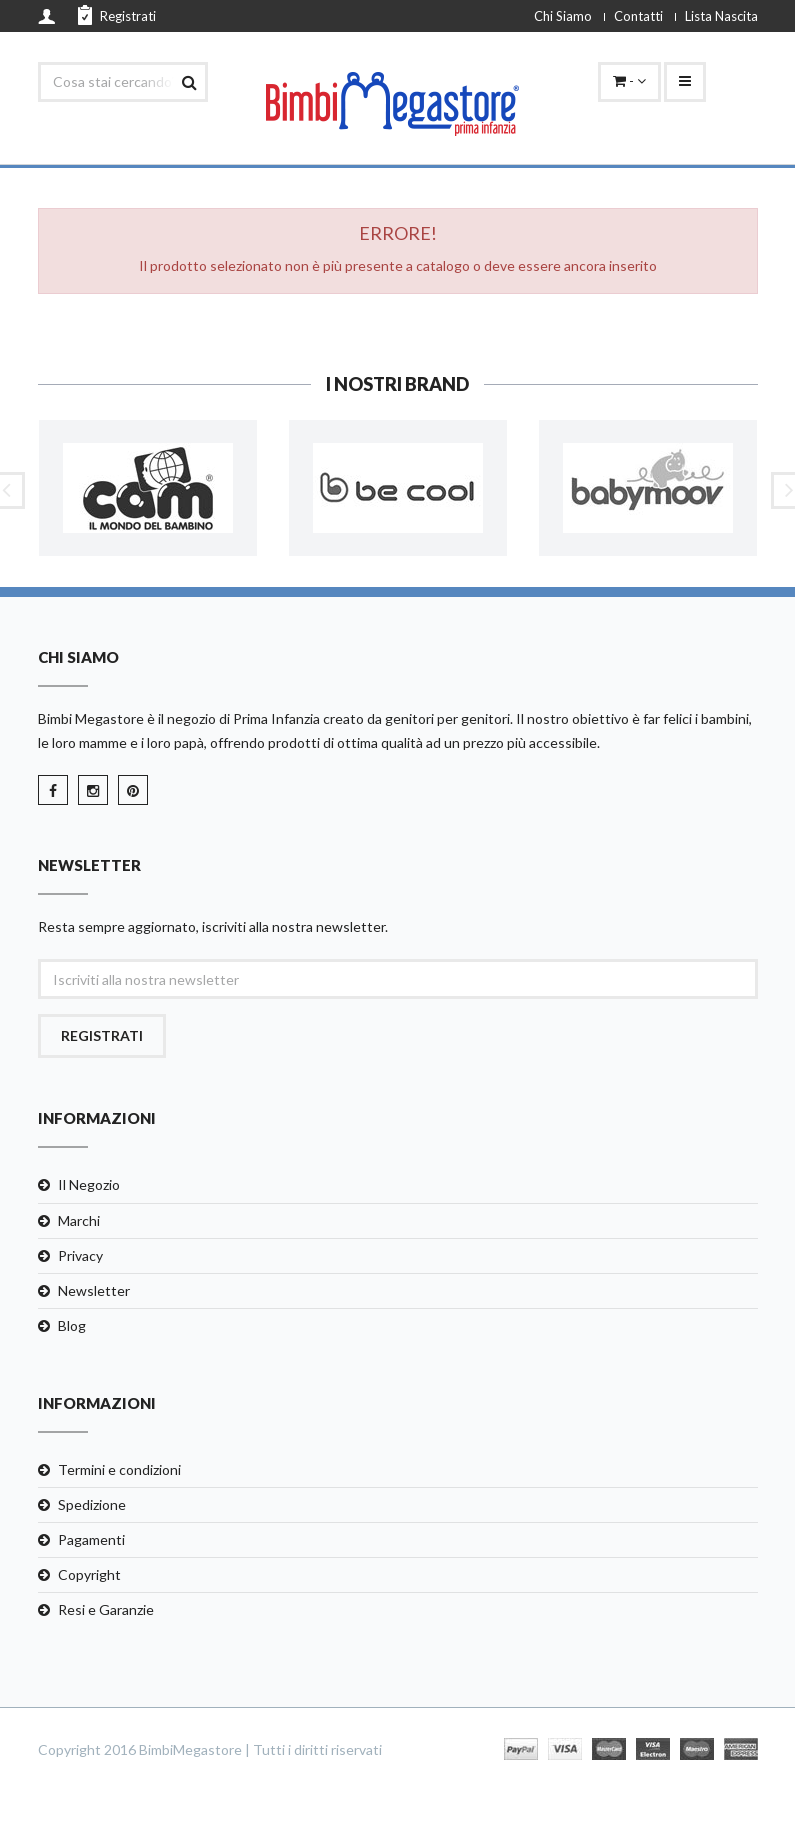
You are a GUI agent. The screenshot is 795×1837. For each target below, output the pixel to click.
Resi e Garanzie (106, 1609)
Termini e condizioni (119, 1469)
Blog (72, 1325)
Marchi (79, 1220)
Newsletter (94, 1290)
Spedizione (92, 1504)
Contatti (638, 16)
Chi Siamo (563, 16)
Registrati (117, 15)
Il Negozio (89, 1184)
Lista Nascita (721, 16)
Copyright (89, 1574)
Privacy (80, 1255)
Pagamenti (91, 1539)
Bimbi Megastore (91, 718)
